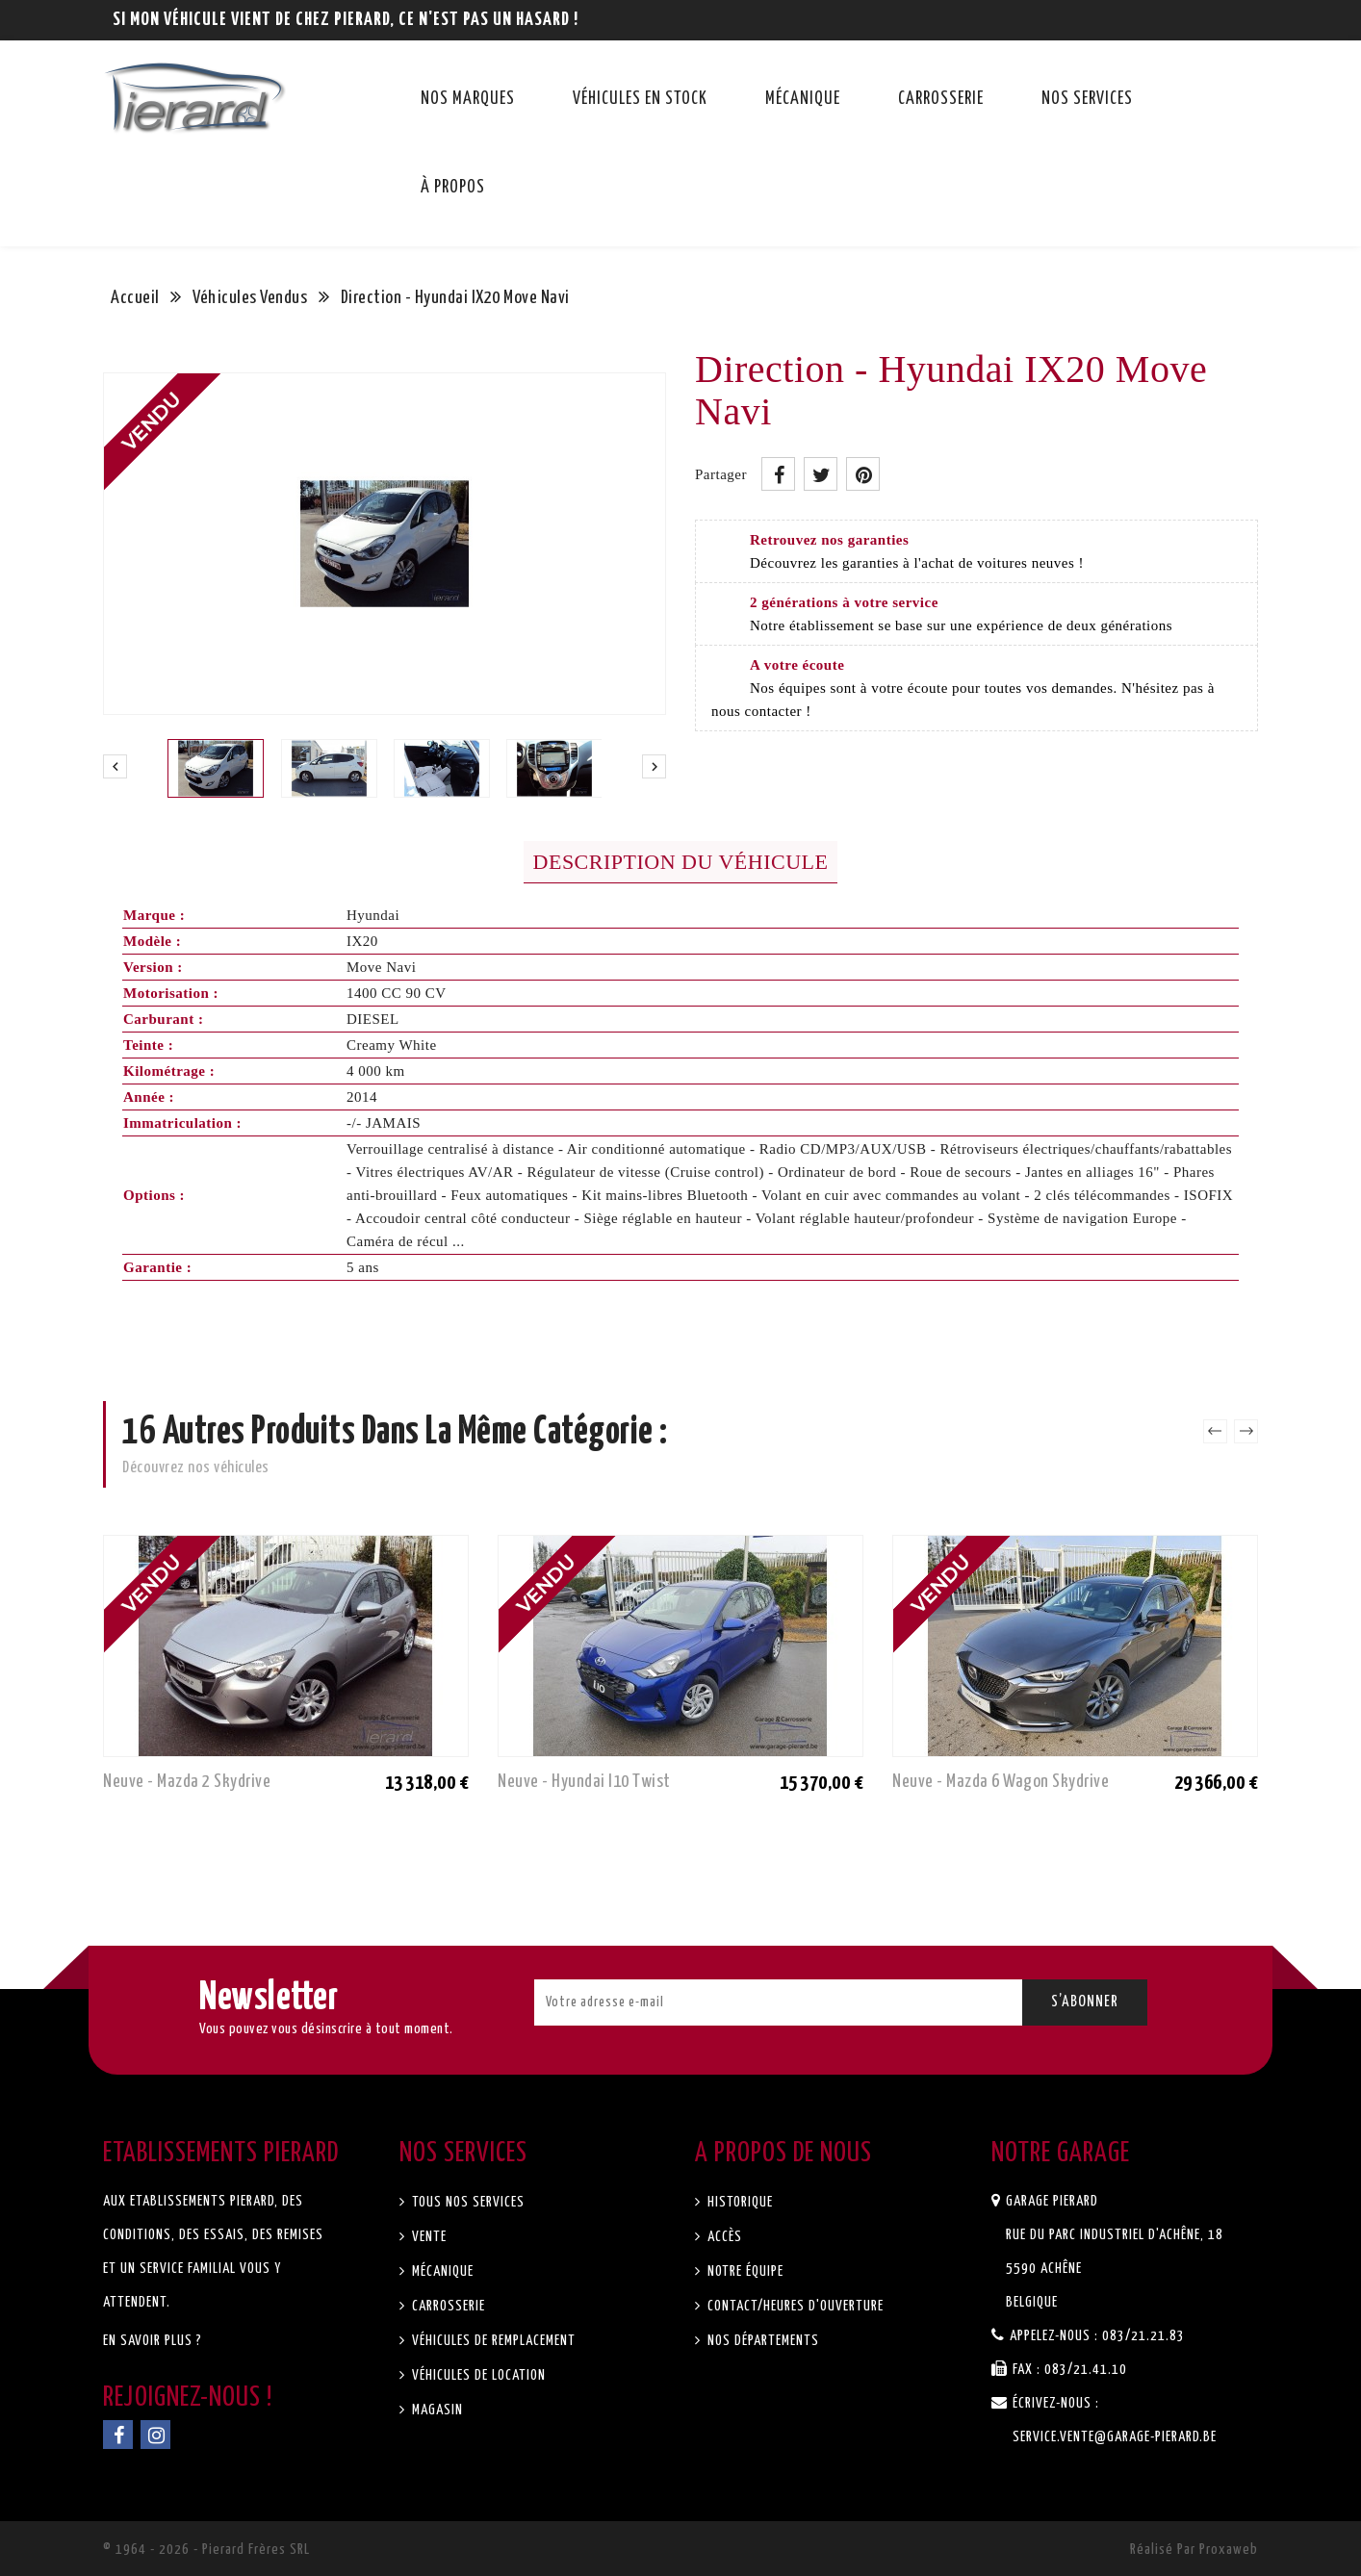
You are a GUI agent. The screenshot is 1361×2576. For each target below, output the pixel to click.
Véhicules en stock (640, 99)
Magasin (435, 2410)
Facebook (118, 2434)
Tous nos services (466, 2202)
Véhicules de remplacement (492, 2341)
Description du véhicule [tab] (681, 862)
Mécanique (802, 99)
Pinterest (863, 474)
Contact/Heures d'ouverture (794, 2306)
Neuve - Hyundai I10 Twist (584, 1782)
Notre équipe (743, 2271)
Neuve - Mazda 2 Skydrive (186, 1782)
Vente (427, 2237)
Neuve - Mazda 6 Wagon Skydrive (1000, 1782)
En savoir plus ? (152, 2341)
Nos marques (468, 99)
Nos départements (761, 2341)
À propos (453, 187)
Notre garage (1060, 2153)
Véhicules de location (477, 2375)
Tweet (820, 474)
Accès (723, 2237)
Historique (738, 2202)
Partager (778, 474)
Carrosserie (941, 99)
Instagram (155, 2434)
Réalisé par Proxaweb (1194, 2549)
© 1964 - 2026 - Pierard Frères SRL (206, 2549)
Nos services (1087, 99)
